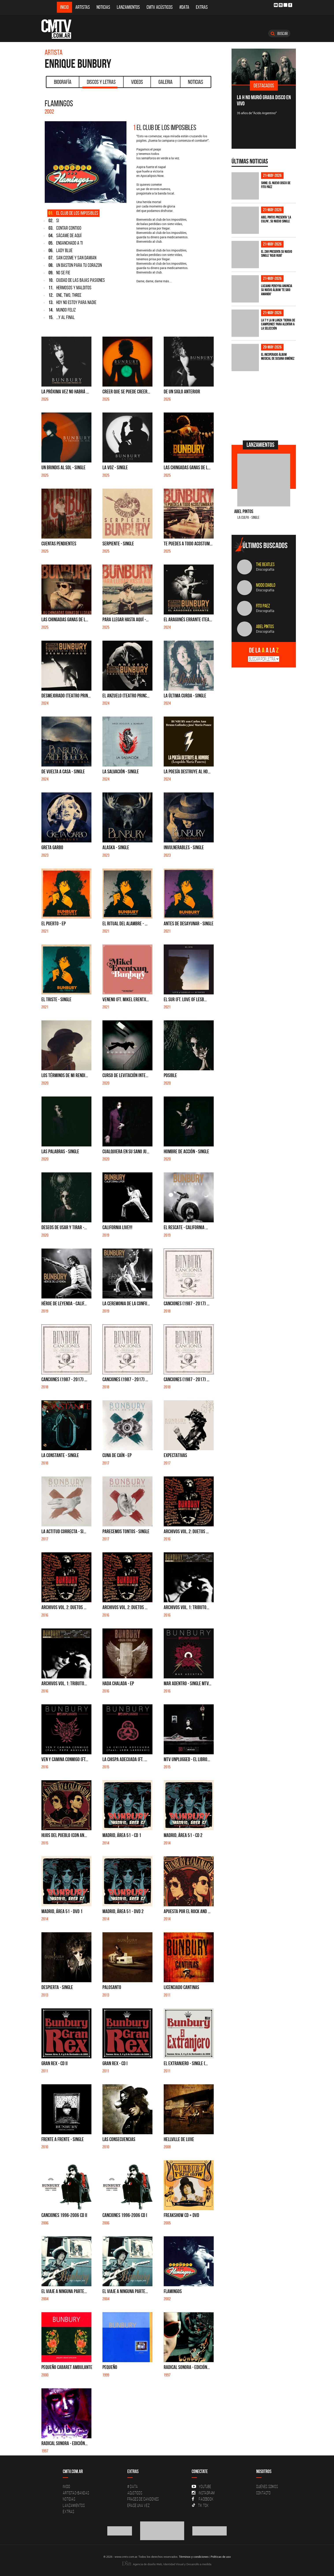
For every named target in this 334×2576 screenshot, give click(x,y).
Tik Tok (200, 2505)
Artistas (82, 7)
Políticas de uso (221, 2557)
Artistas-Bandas (76, 2492)
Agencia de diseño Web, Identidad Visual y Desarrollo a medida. (167, 2564)
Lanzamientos (128, 7)
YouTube (201, 2486)
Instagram (203, 2492)
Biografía (62, 82)
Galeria (165, 82)
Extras (202, 7)
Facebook (202, 2499)
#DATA (184, 7)
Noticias (103, 7)
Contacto (263, 2492)
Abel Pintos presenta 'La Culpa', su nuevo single (276, 219)
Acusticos (134, 2492)
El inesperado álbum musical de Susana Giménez (277, 356)
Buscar (279, 33)
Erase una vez (138, 2505)
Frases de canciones (143, 2499)
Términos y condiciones (194, 2557)
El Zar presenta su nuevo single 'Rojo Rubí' (276, 253)
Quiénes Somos (267, 2486)
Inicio (64, 7)
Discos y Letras (99, 83)
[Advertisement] (265, 405)
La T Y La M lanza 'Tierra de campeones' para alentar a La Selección (278, 324)
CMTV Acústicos (160, 7)
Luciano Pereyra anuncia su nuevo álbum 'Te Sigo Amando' (276, 290)
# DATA (132, 2486)
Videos (137, 82)
